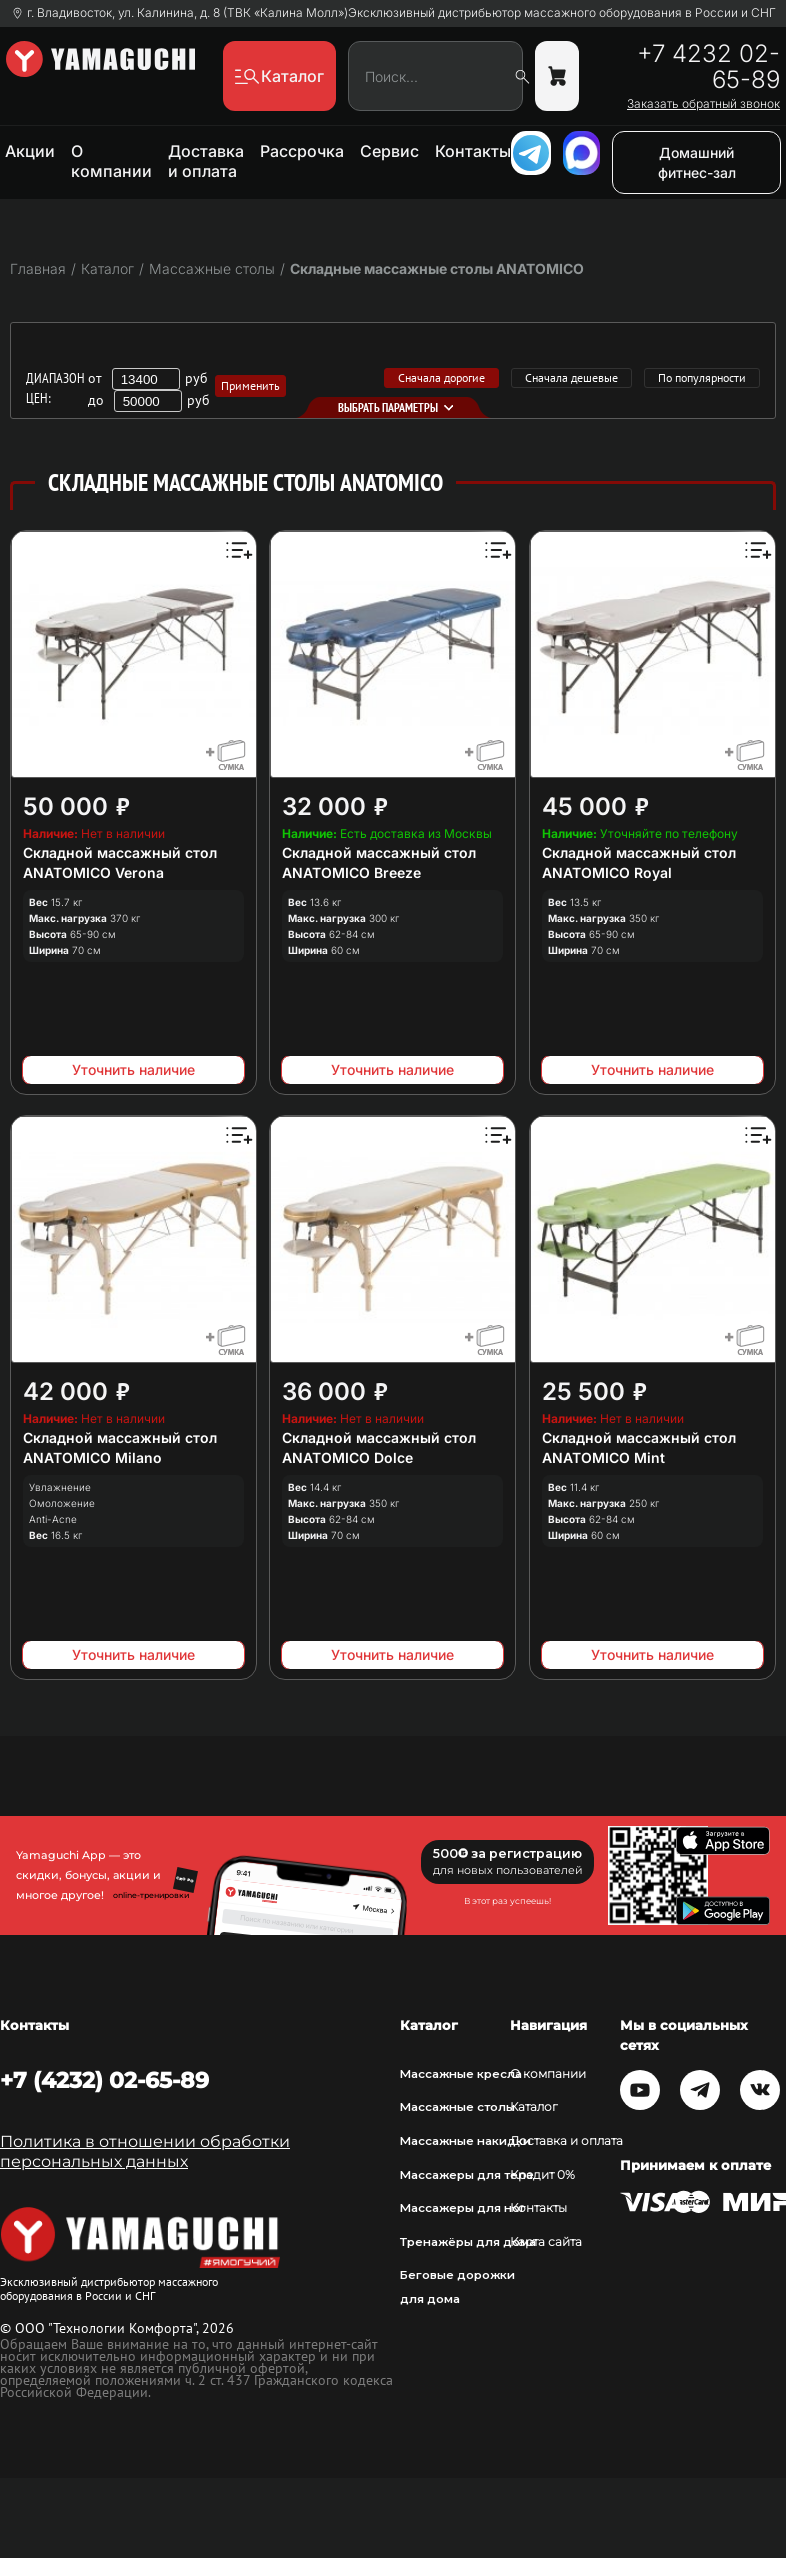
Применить (250, 385)
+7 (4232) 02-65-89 (104, 2080)
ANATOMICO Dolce (347, 1457)
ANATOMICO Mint (603, 1457)
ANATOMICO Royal (607, 872)
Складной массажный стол (120, 852)
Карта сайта (546, 2242)
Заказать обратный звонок (703, 104)
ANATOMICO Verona (93, 872)
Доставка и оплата (206, 161)
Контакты (473, 151)
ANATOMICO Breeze (351, 872)
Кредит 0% (542, 2175)
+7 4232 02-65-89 (708, 67)
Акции (30, 151)
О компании (111, 161)
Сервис (389, 151)
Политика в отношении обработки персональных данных (145, 2151)
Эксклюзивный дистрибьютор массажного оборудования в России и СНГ (562, 13)
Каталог (534, 2107)
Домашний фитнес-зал (697, 162)
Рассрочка (302, 151)
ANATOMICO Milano (92, 1457)
